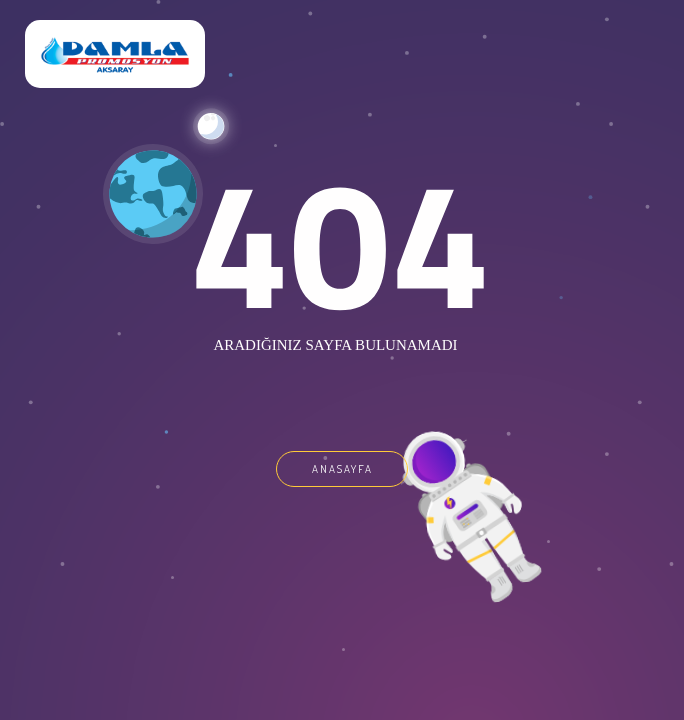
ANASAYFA (342, 469)
